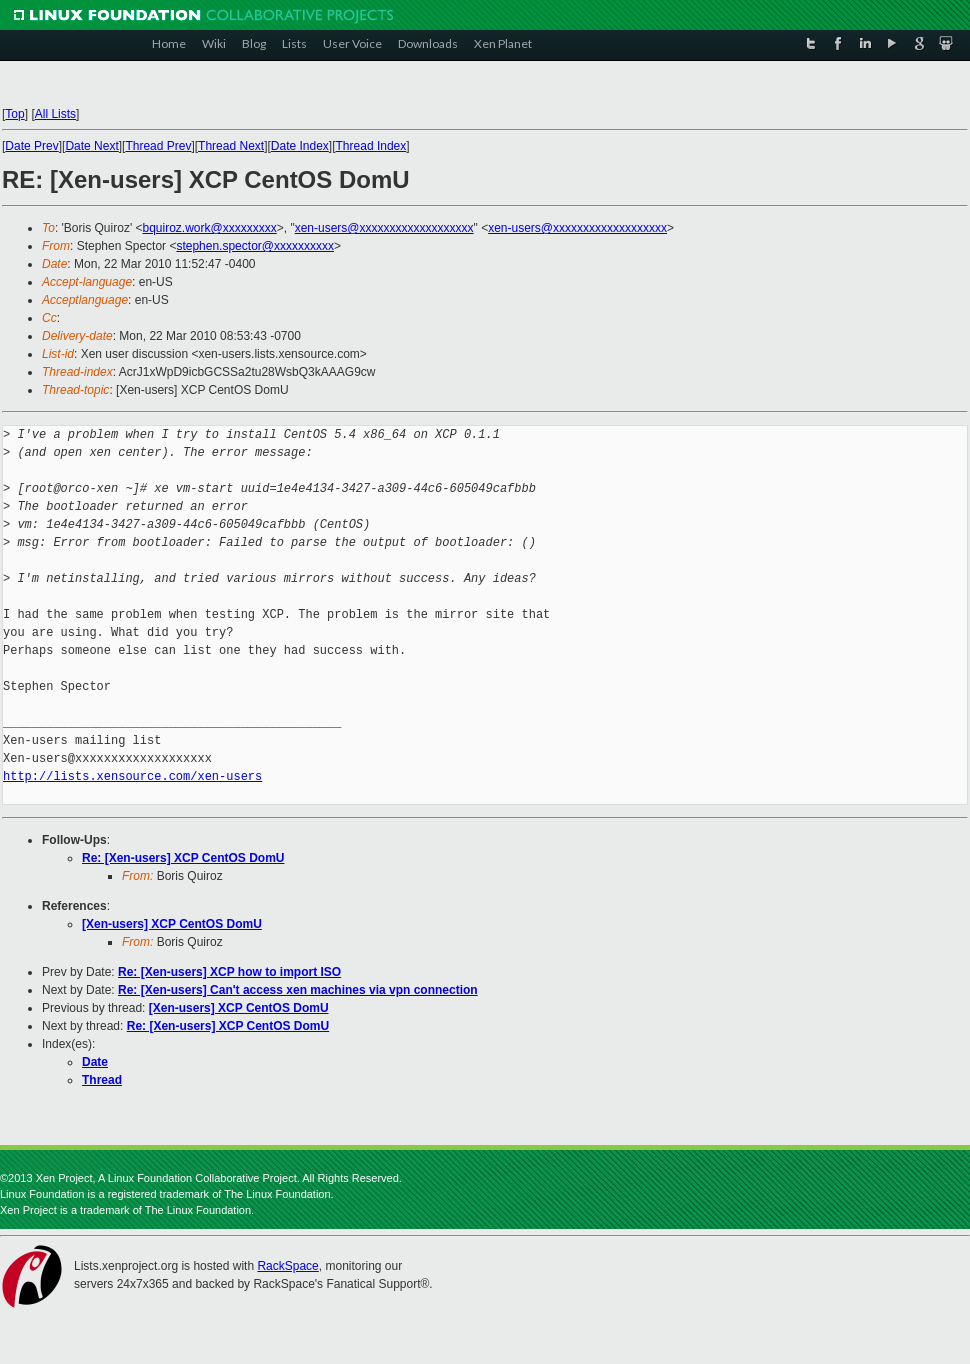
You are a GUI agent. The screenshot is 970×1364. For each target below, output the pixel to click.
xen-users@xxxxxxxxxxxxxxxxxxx (384, 228)
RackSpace (287, 1266)
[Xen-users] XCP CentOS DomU (172, 924)
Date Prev (31, 146)
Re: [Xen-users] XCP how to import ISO (229, 972)
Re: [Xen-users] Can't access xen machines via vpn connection (298, 990)
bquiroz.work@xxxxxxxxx (210, 228)
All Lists (55, 114)
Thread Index (371, 146)
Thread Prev (158, 146)
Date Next (91, 146)
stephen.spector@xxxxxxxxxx (255, 246)
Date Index (300, 146)
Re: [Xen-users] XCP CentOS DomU (183, 858)
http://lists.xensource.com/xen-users (132, 776)
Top (14, 114)
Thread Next (231, 146)
